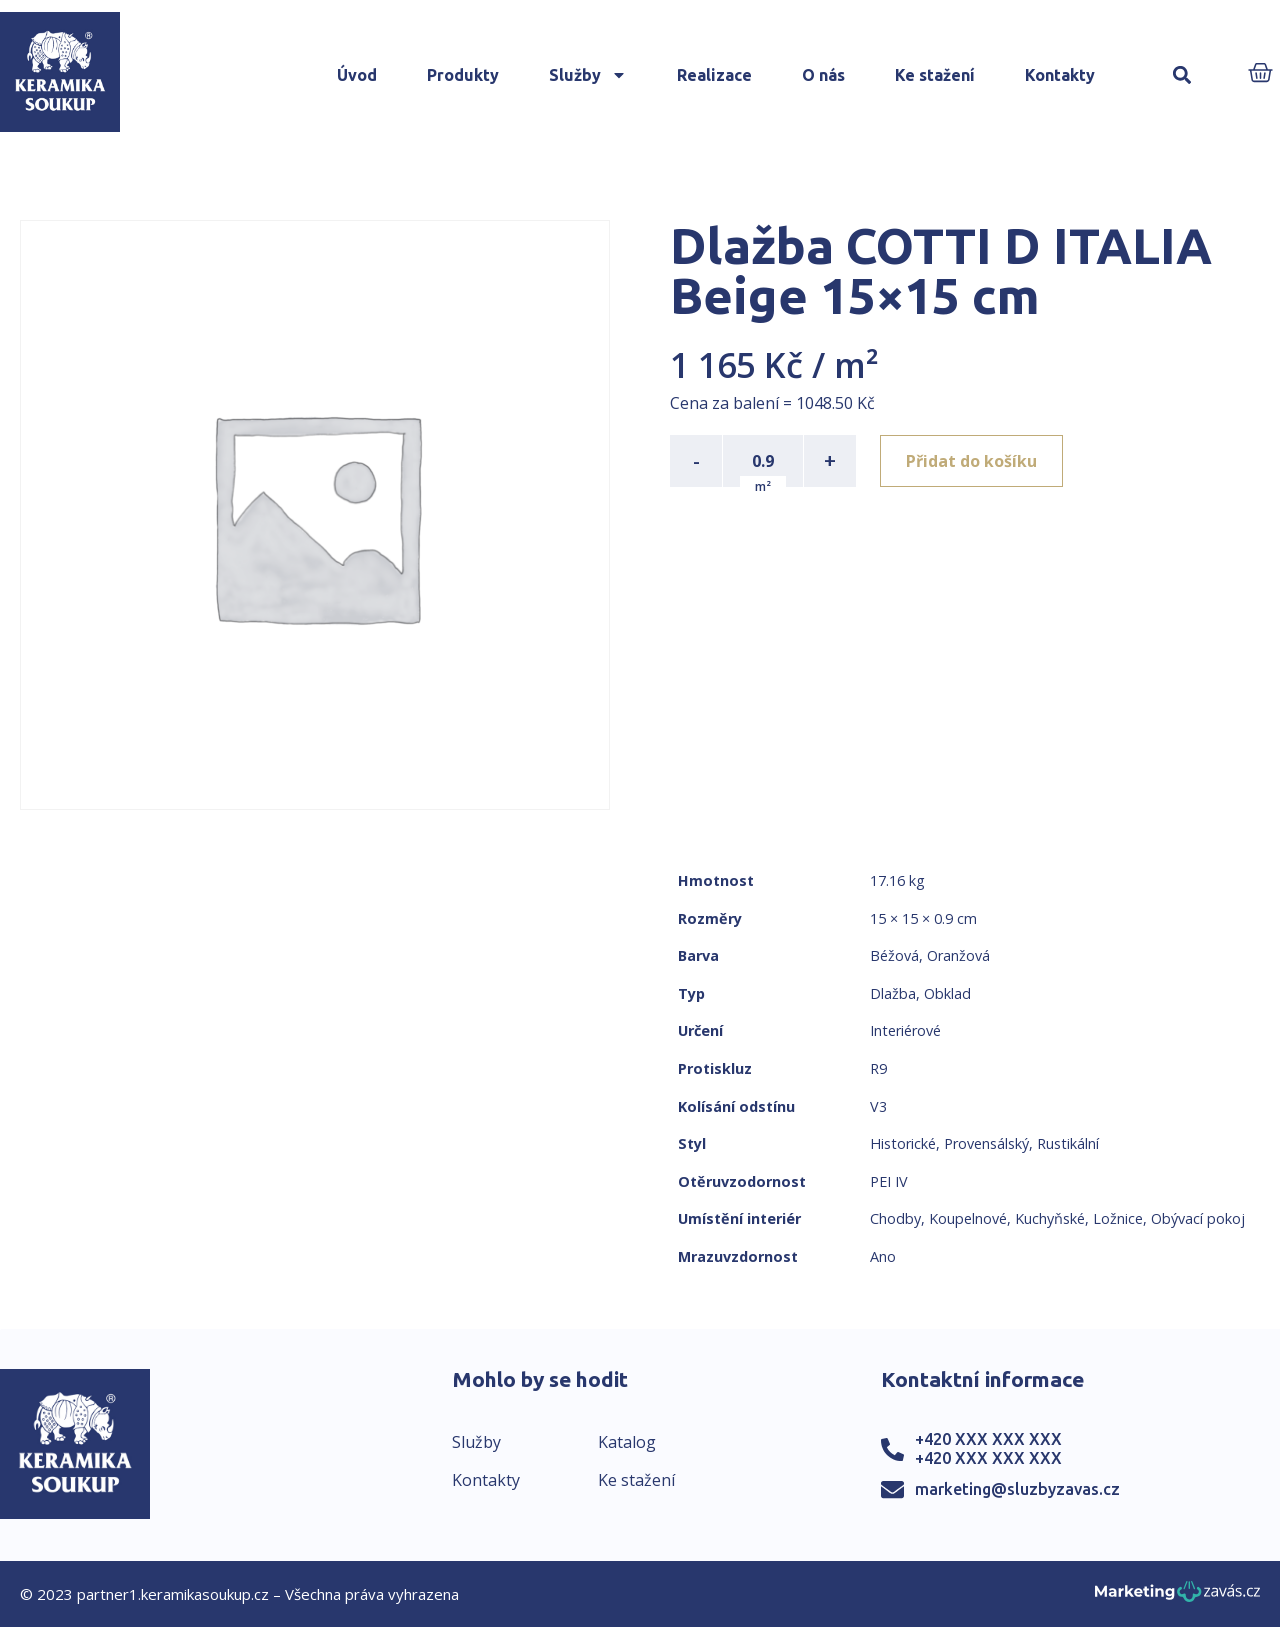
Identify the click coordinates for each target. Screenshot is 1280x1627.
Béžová (894, 955)
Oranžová (958, 955)
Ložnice (1118, 1218)
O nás (823, 75)
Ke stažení (935, 75)
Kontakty (1060, 75)
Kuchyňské (1050, 1218)
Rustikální (1068, 1143)
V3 (878, 1106)
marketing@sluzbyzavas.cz (1017, 1489)
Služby (588, 75)
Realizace (714, 75)
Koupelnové (968, 1218)
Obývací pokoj (1198, 1218)
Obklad (947, 993)
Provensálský (986, 1143)
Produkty (463, 75)
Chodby (895, 1218)
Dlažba (893, 993)
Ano (883, 1256)
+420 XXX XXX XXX (988, 1439)
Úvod (357, 75)
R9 (878, 1068)
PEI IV (889, 1181)
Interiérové (905, 1030)
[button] (1181, 75)
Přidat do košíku (971, 461)
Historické (903, 1143)
